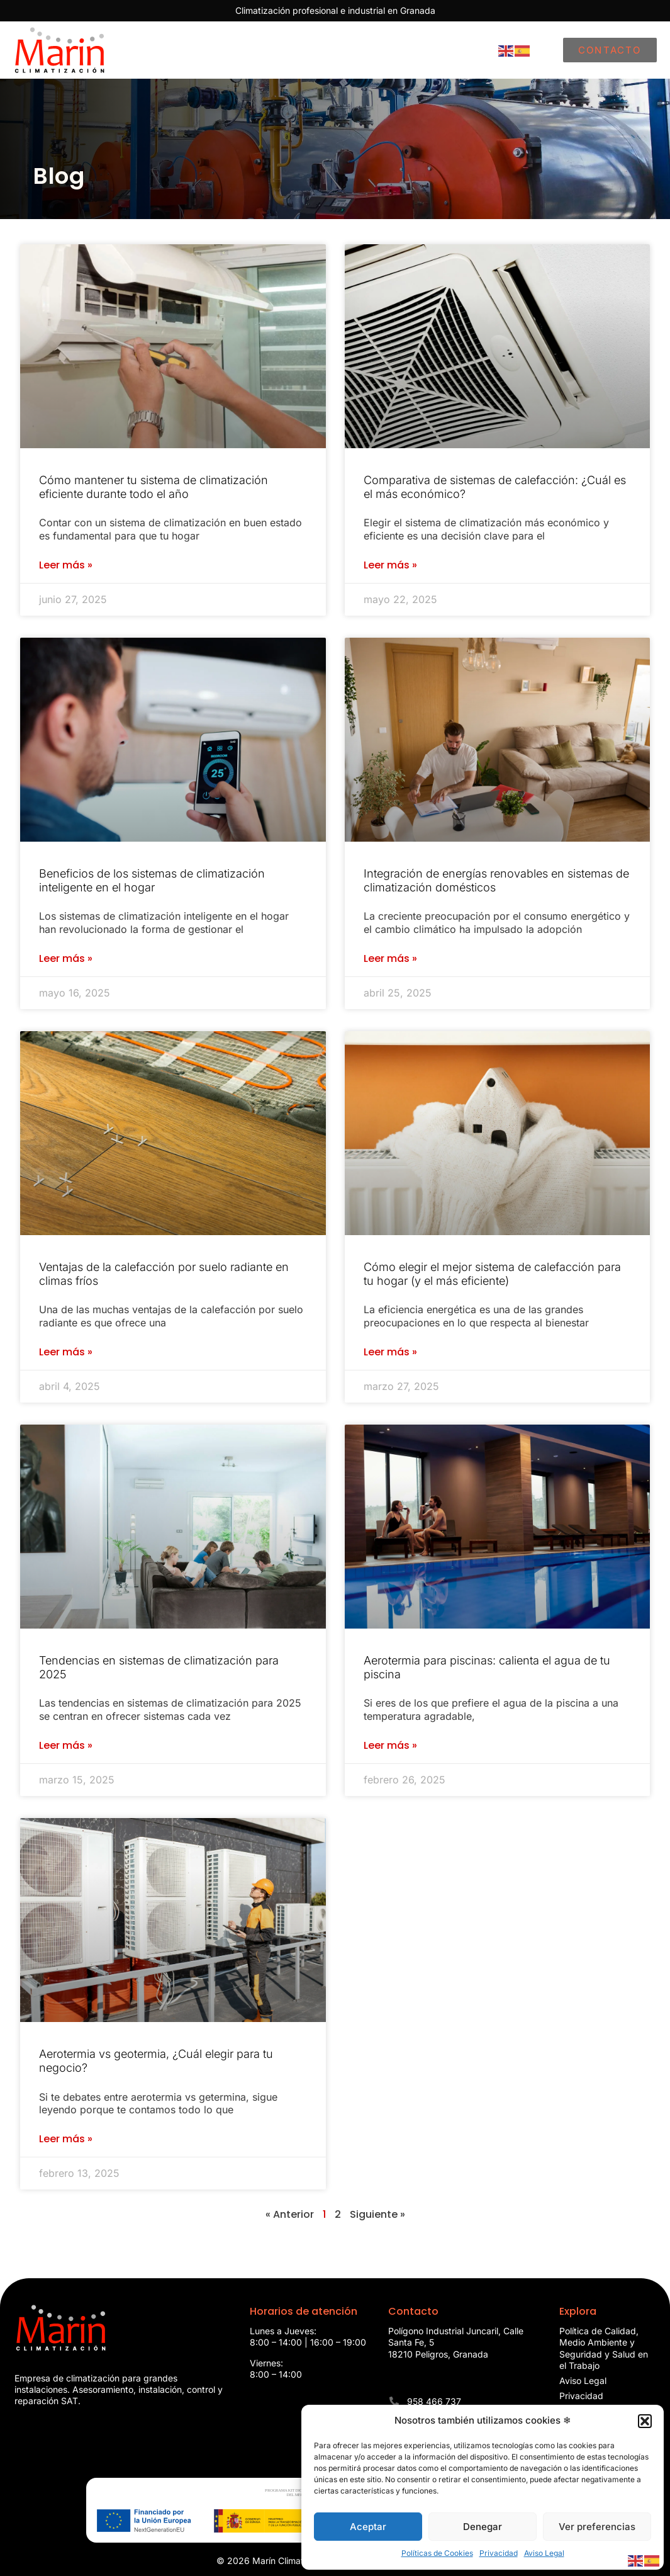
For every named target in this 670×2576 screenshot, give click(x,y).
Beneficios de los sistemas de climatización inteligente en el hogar (152, 880)
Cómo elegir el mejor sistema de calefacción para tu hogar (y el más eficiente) (492, 1273)
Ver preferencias (597, 2527)
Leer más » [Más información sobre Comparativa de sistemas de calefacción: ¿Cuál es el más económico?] (390, 565)
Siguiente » (377, 2214)
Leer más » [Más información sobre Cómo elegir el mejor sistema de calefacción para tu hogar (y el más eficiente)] (390, 1352)
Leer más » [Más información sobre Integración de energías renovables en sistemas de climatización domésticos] (390, 959)
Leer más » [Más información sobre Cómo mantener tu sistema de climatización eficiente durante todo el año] (65, 565)
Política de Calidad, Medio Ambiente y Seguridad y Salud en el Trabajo (603, 2348)
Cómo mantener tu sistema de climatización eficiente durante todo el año (153, 486)
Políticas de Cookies (437, 2553)
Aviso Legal (544, 2553)
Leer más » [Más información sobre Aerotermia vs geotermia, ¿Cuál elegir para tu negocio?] (65, 2139)
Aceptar (368, 2527)
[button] (645, 2421)
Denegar (482, 2527)
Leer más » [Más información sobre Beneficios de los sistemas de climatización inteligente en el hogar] (65, 959)
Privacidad (498, 2553)
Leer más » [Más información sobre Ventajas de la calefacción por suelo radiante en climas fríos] (65, 1352)
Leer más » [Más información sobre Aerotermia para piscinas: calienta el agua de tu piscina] (390, 1746)
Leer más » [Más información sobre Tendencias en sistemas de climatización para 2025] (65, 1746)
